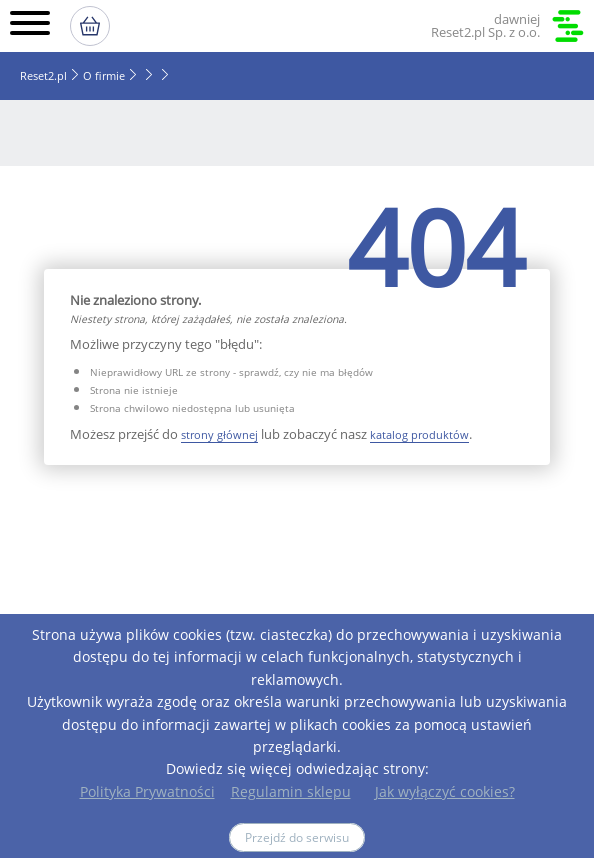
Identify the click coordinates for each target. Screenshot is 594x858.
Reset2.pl (43, 75)
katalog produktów (419, 434)
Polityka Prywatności (147, 791)
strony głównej (219, 434)
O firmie (104, 75)
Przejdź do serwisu (297, 837)
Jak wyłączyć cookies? (445, 791)
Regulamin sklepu (291, 791)
